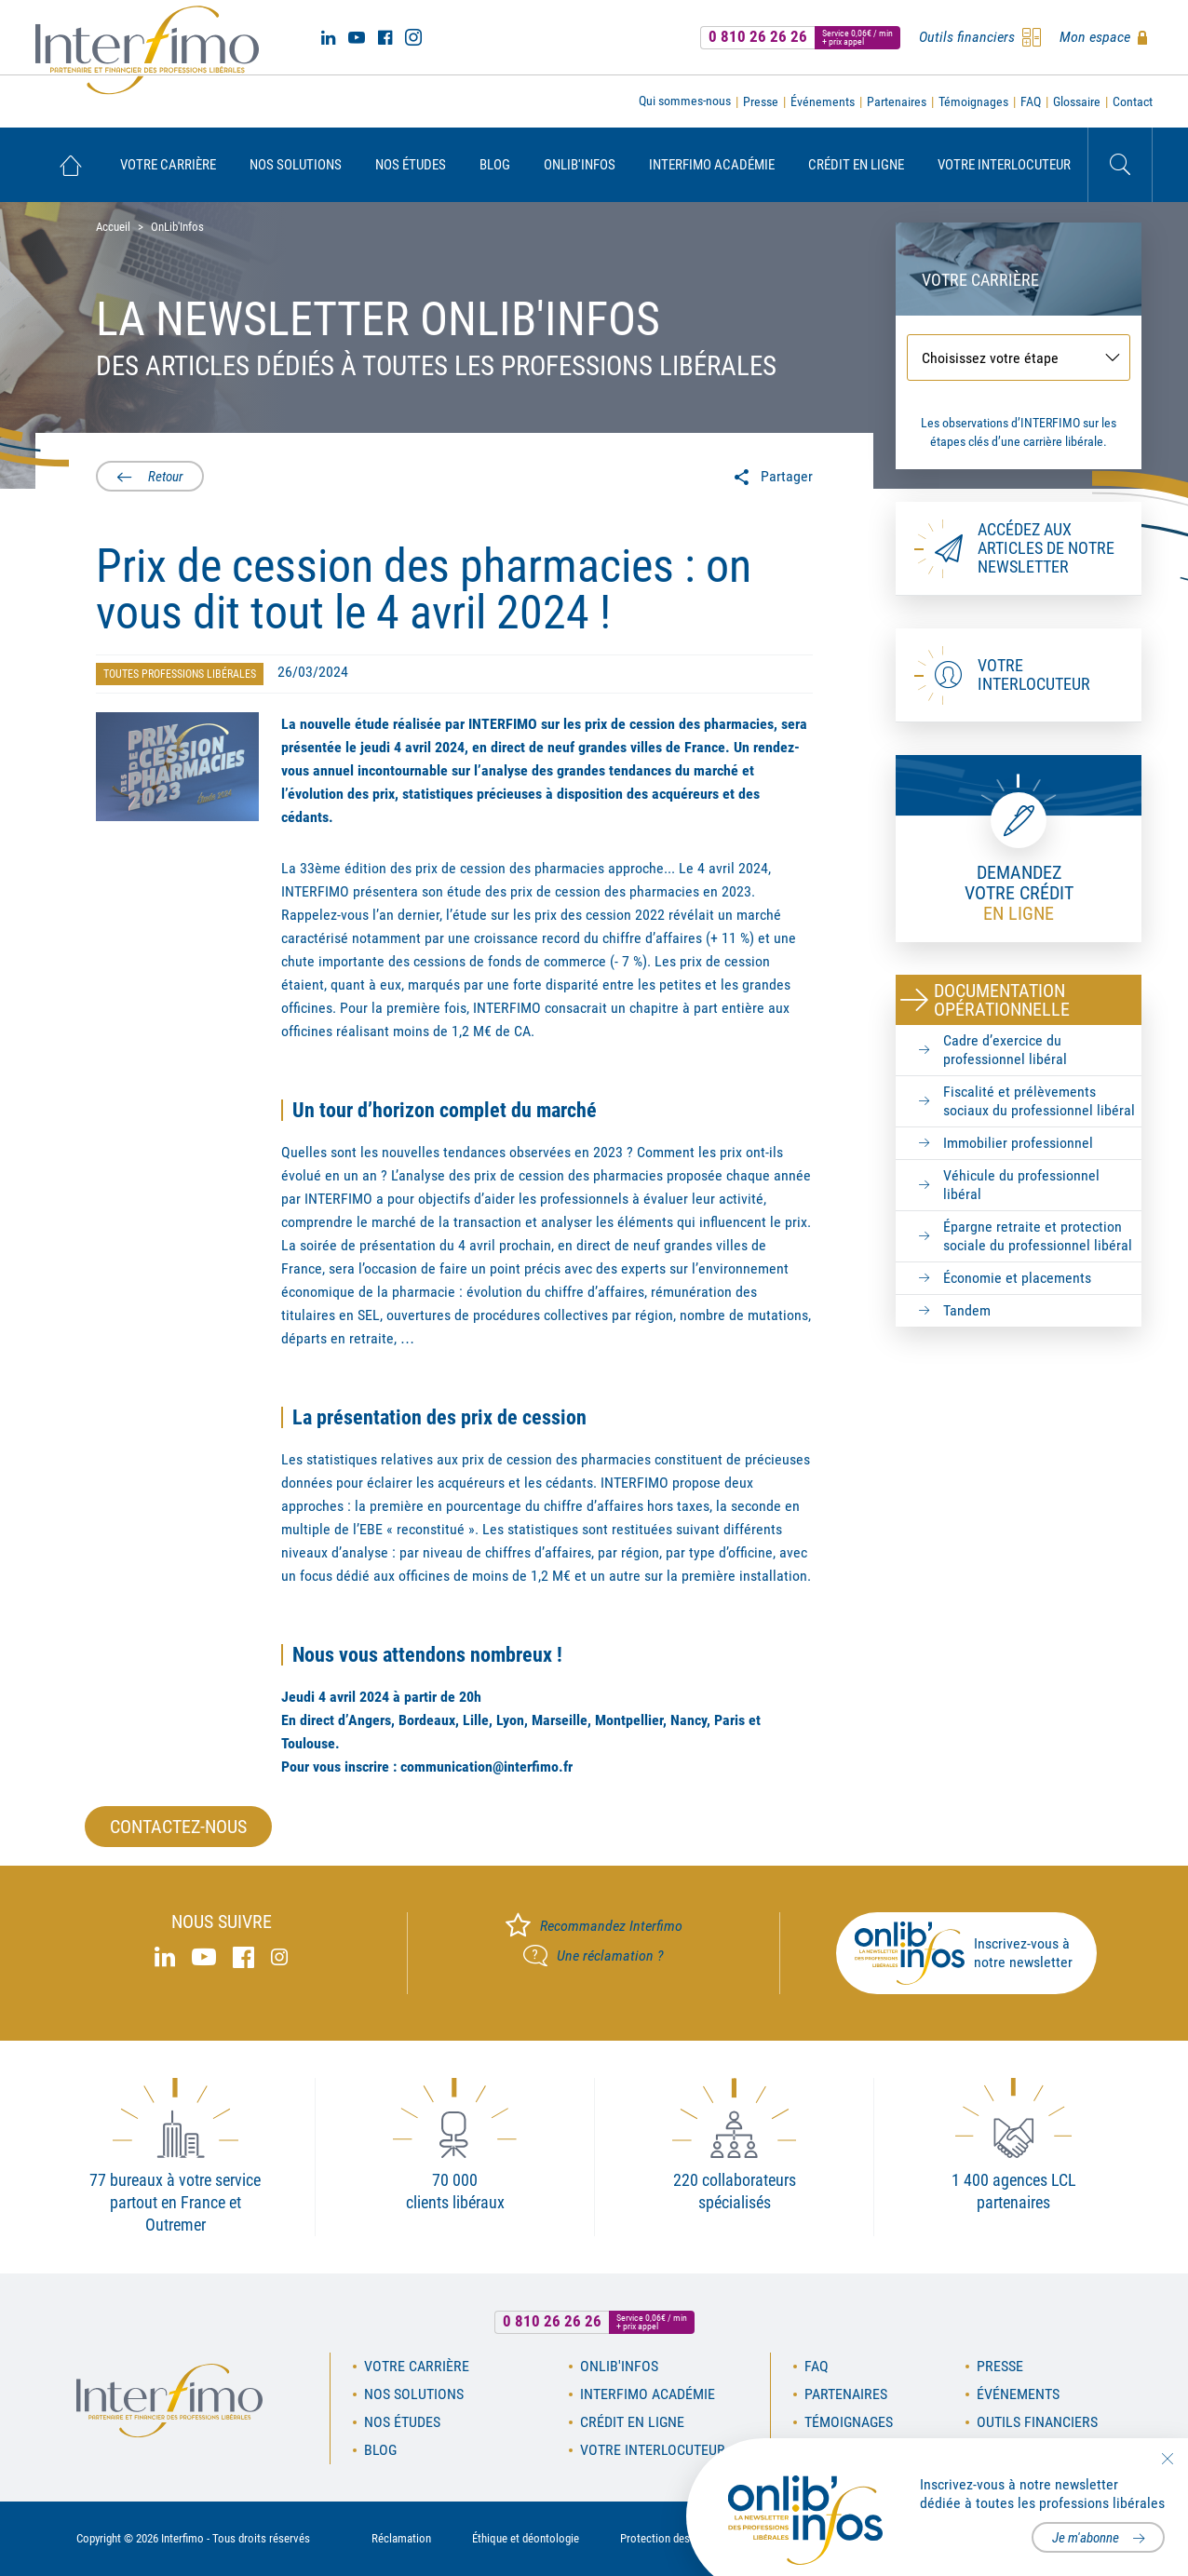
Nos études (410, 164)
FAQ (1030, 101)
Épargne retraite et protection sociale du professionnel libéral (1037, 1236)
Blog (494, 164)
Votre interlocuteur (1004, 164)
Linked (328, 37)
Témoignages (973, 101)
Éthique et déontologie (525, 2538)
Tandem (967, 1310)
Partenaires (896, 101)
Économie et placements (1017, 1278)
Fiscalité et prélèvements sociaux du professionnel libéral (1039, 1101)
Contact (1133, 101)
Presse (760, 101)
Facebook (384, 37)
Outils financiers (1037, 2422)
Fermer (1167, 2458)
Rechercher (1120, 165)
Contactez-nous (178, 1826)
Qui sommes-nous (685, 100)
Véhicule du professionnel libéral (1021, 1185)
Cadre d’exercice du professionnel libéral (1005, 1050)
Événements (822, 101)
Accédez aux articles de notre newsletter (1046, 547)
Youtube (356, 37)
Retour (164, 476)
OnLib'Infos (579, 164)
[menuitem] (69, 165)
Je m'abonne (1085, 2537)
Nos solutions (296, 164)
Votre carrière (168, 164)
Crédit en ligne (856, 164)
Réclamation (401, 2538)
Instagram (413, 37)
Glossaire (1076, 101)
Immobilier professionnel (1018, 1143)
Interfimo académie (712, 164)
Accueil (69, 165)
